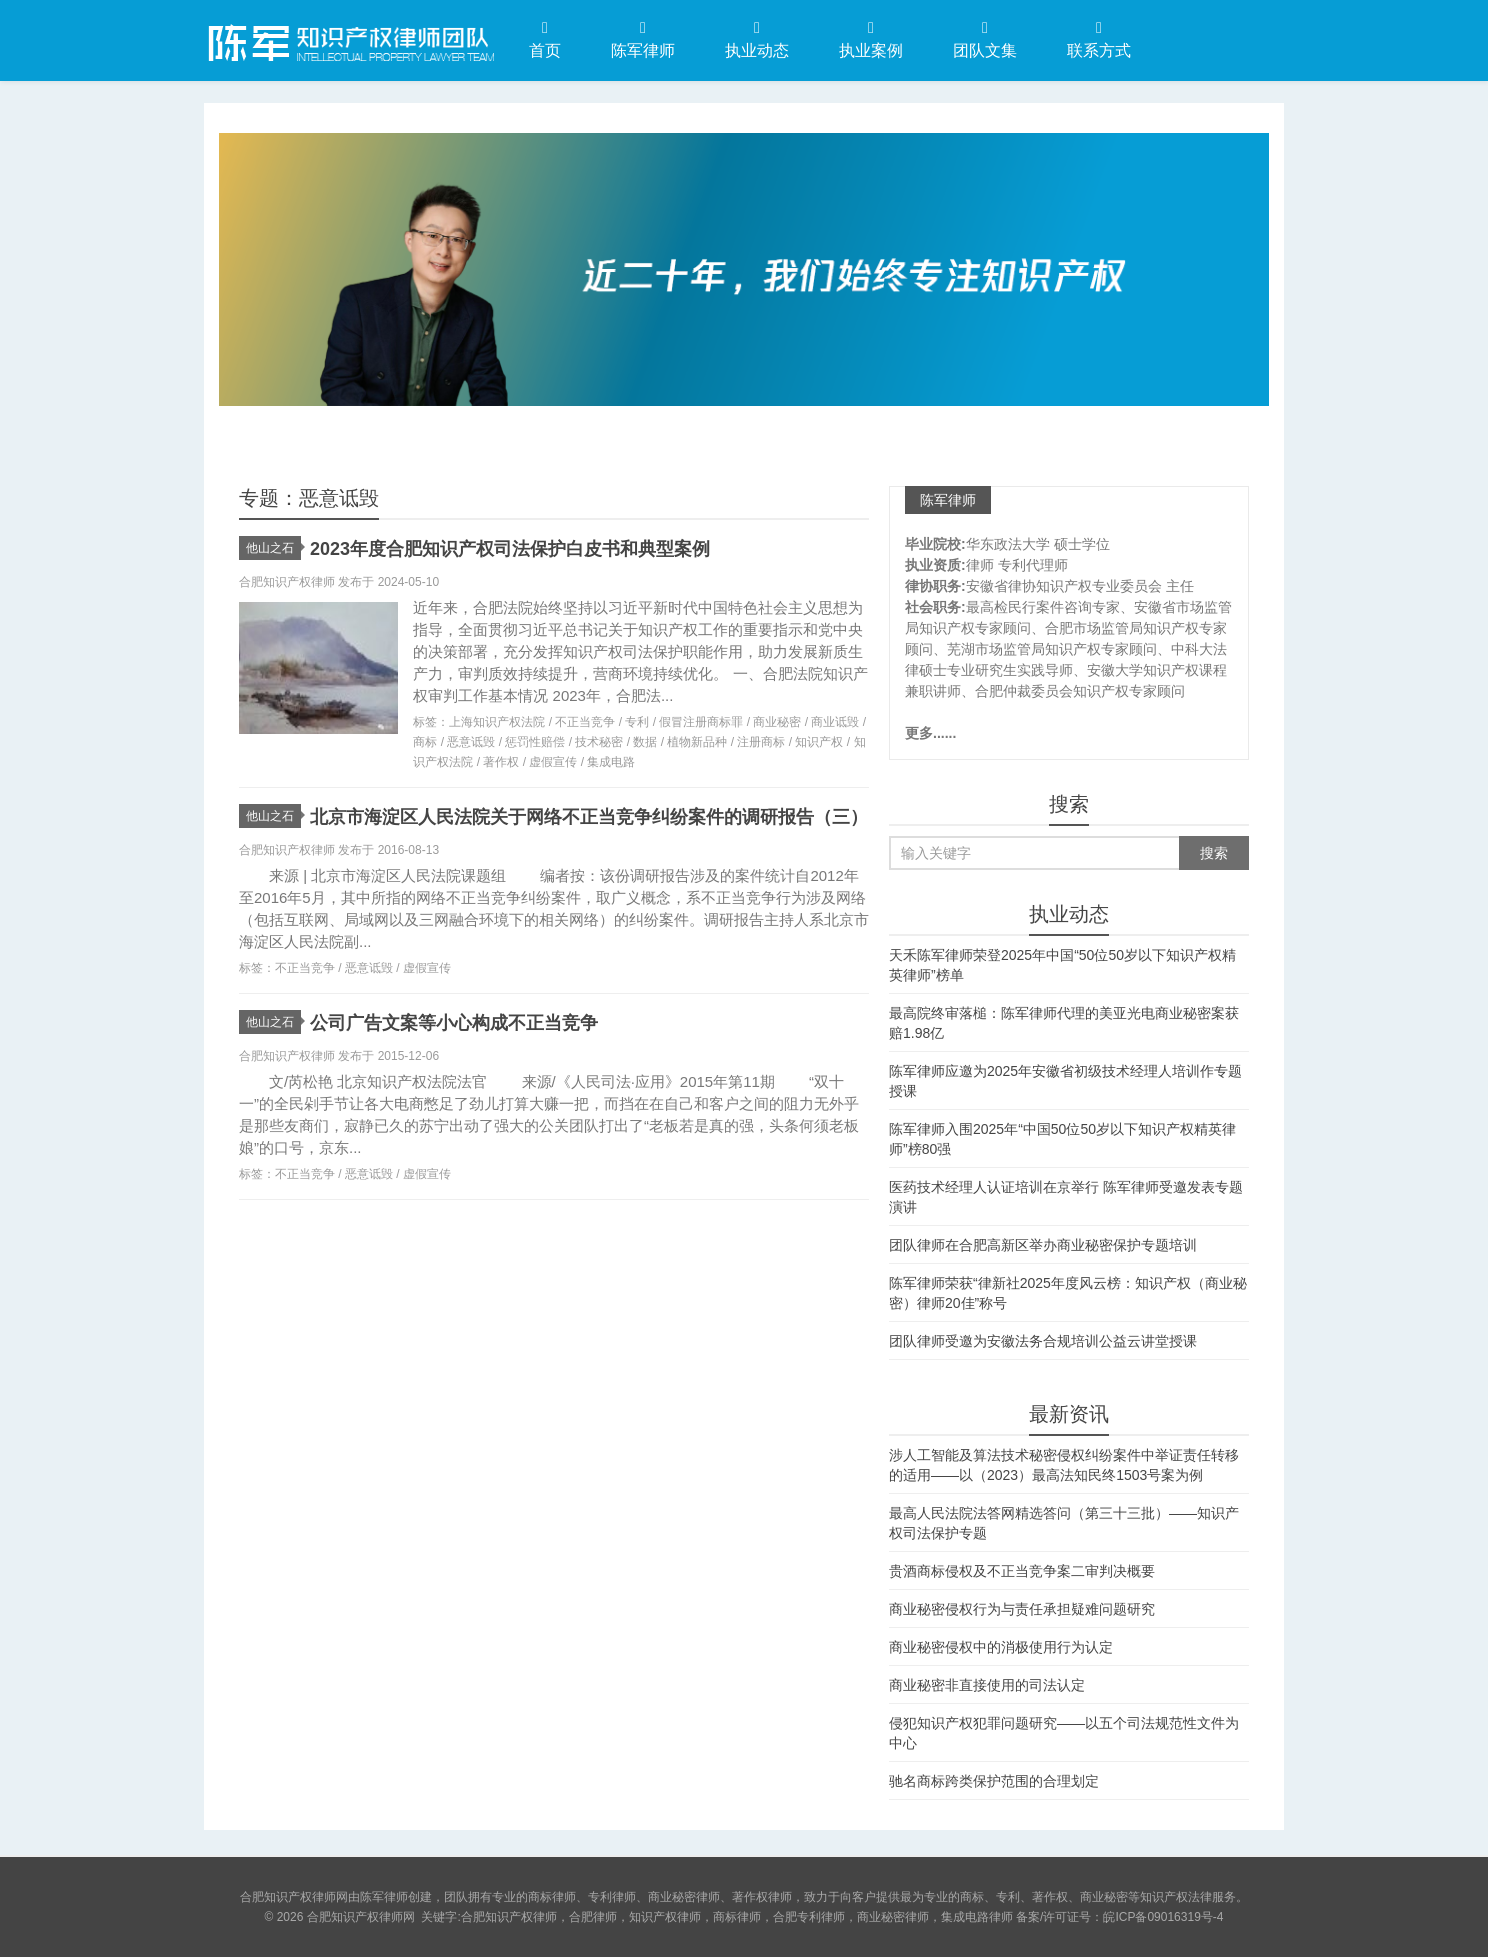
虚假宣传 (553, 762)
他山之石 (273, 548)
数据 (645, 742)
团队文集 (985, 39)
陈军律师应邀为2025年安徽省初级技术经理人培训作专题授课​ (1065, 1081)
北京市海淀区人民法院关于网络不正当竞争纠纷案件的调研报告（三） (589, 817)
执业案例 (871, 39)
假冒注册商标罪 (701, 722)
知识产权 (819, 742)
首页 (545, 39)
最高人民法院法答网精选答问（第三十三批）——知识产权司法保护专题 (1064, 1523)
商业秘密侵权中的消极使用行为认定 (1001, 1647)
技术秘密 (599, 742)
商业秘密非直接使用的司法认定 (987, 1685)
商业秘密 (777, 722)
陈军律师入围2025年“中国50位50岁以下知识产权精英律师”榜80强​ (1062, 1139)
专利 (637, 722)
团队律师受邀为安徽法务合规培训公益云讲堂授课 (1043, 1341)
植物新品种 (697, 742)
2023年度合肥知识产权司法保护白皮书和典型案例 (510, 549)
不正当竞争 (585, 722)
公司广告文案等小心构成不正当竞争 (454, 1023)
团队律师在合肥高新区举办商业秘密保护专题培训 (1043, 1245)
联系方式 (1099, 39)
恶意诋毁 (471, 742)
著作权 (501, 762)
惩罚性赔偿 (535, 742)
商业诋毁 (835, 722)
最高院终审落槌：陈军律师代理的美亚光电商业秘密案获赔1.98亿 (1064, 1023)
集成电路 (611, 762)
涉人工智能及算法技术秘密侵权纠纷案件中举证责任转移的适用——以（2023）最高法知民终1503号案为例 (1064, 1465)
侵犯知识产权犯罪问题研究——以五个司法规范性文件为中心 (1064, 1733)
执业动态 (757, 39)
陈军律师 (643, 39)
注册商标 (761, 742)
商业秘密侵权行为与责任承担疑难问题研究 (1022, 1609)
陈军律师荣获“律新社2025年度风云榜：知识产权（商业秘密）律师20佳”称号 (1068, 1293)
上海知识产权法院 (497, 722)
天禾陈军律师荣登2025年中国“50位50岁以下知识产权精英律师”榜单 (1062, 965)
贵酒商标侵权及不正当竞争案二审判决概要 (1022, 1571)
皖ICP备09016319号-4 (1163, 1917)
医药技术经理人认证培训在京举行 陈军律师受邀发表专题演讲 (1066, 1197)
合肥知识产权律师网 (349, 39)
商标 (425, 742)
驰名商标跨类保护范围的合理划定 (994, 1781)
